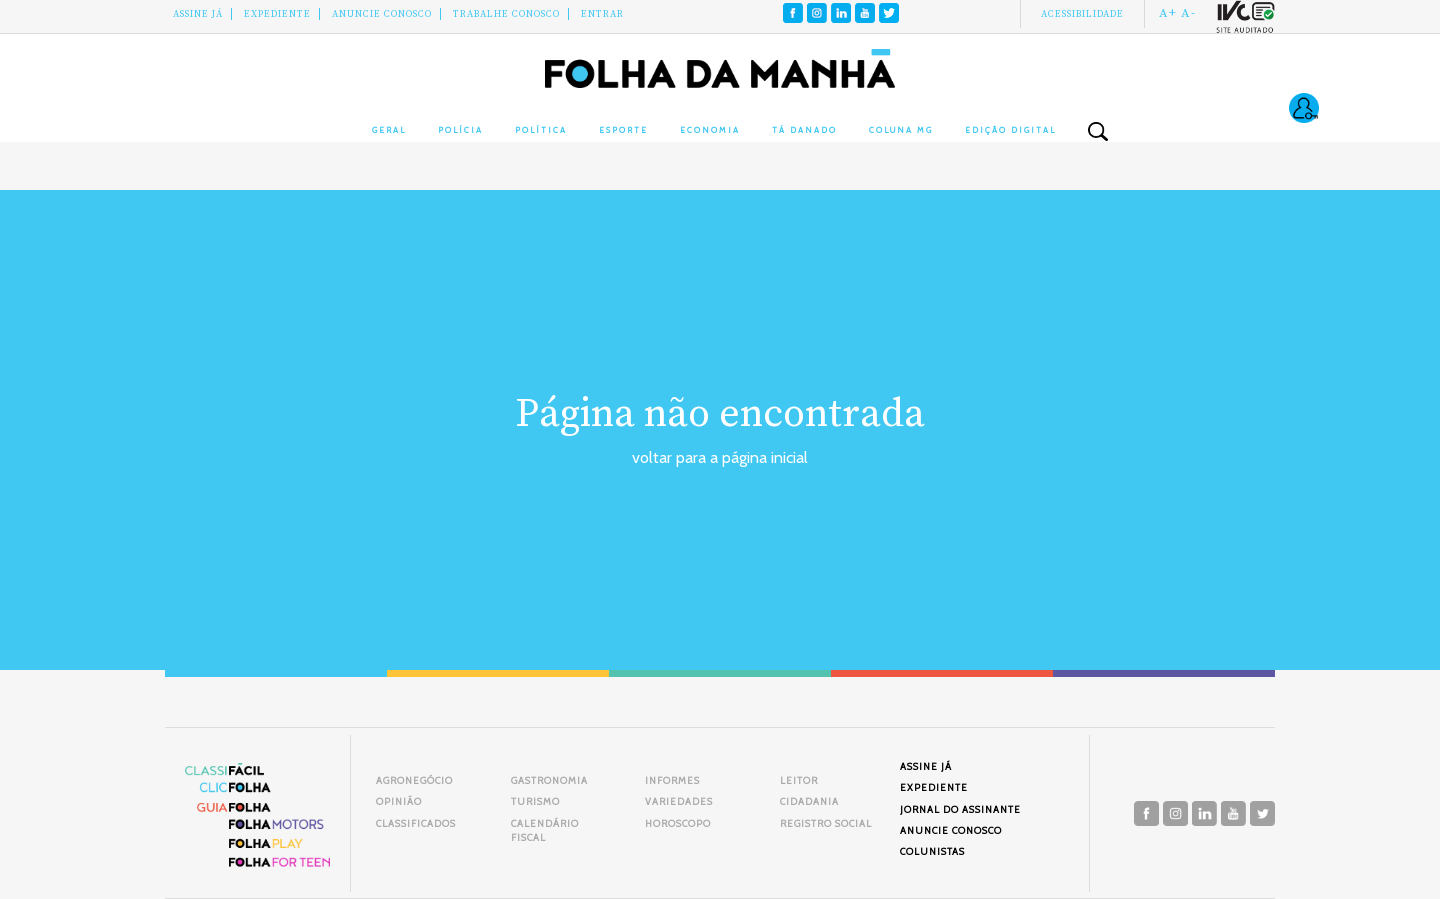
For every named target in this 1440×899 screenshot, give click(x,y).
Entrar (602, 14)
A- (1188, 13)
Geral (389, 130)
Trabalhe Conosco (506, 14)
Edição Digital (1010, 130)
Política (541, 130)
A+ (1168, 13)
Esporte (623, 130)
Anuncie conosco (382, 14)
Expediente (277, 14)
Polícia (460, 130)
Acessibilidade (1082, 14)
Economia (710, 130)
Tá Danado (804, 130)
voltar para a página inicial (720, 457)
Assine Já (198, 14)
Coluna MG (901, 130)
